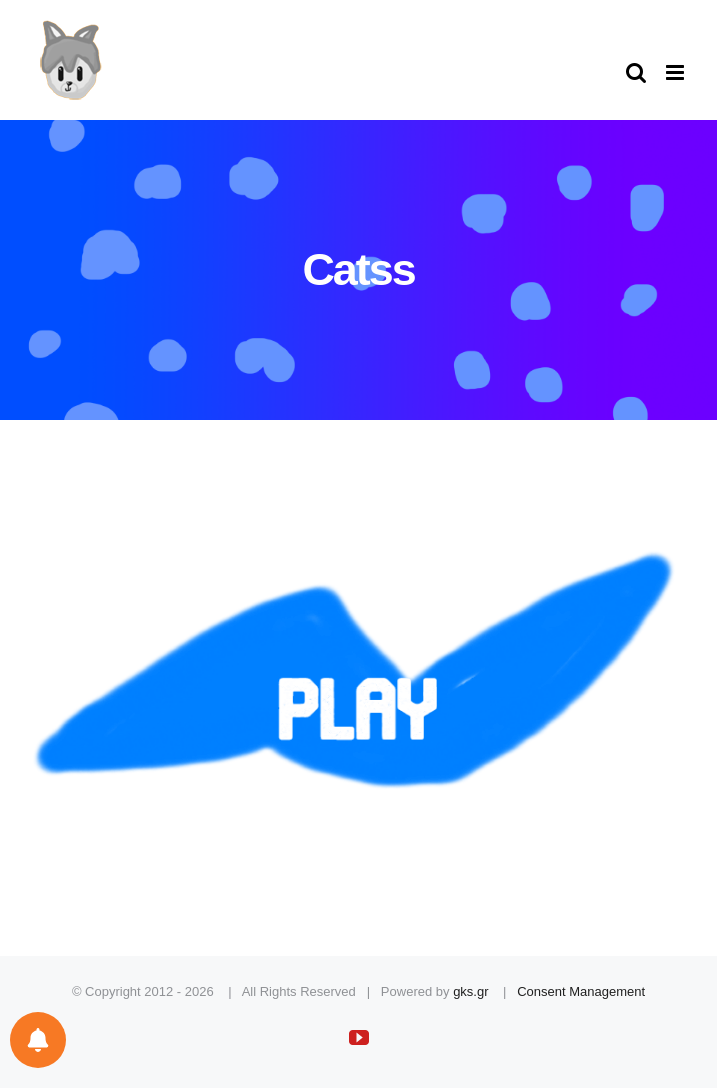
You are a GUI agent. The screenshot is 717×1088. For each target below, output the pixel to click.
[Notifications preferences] (38, 1040)
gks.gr (470, 991)
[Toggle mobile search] (636, 72)
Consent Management (581, 991)
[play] (358, 505)
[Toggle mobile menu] (676, 72)
